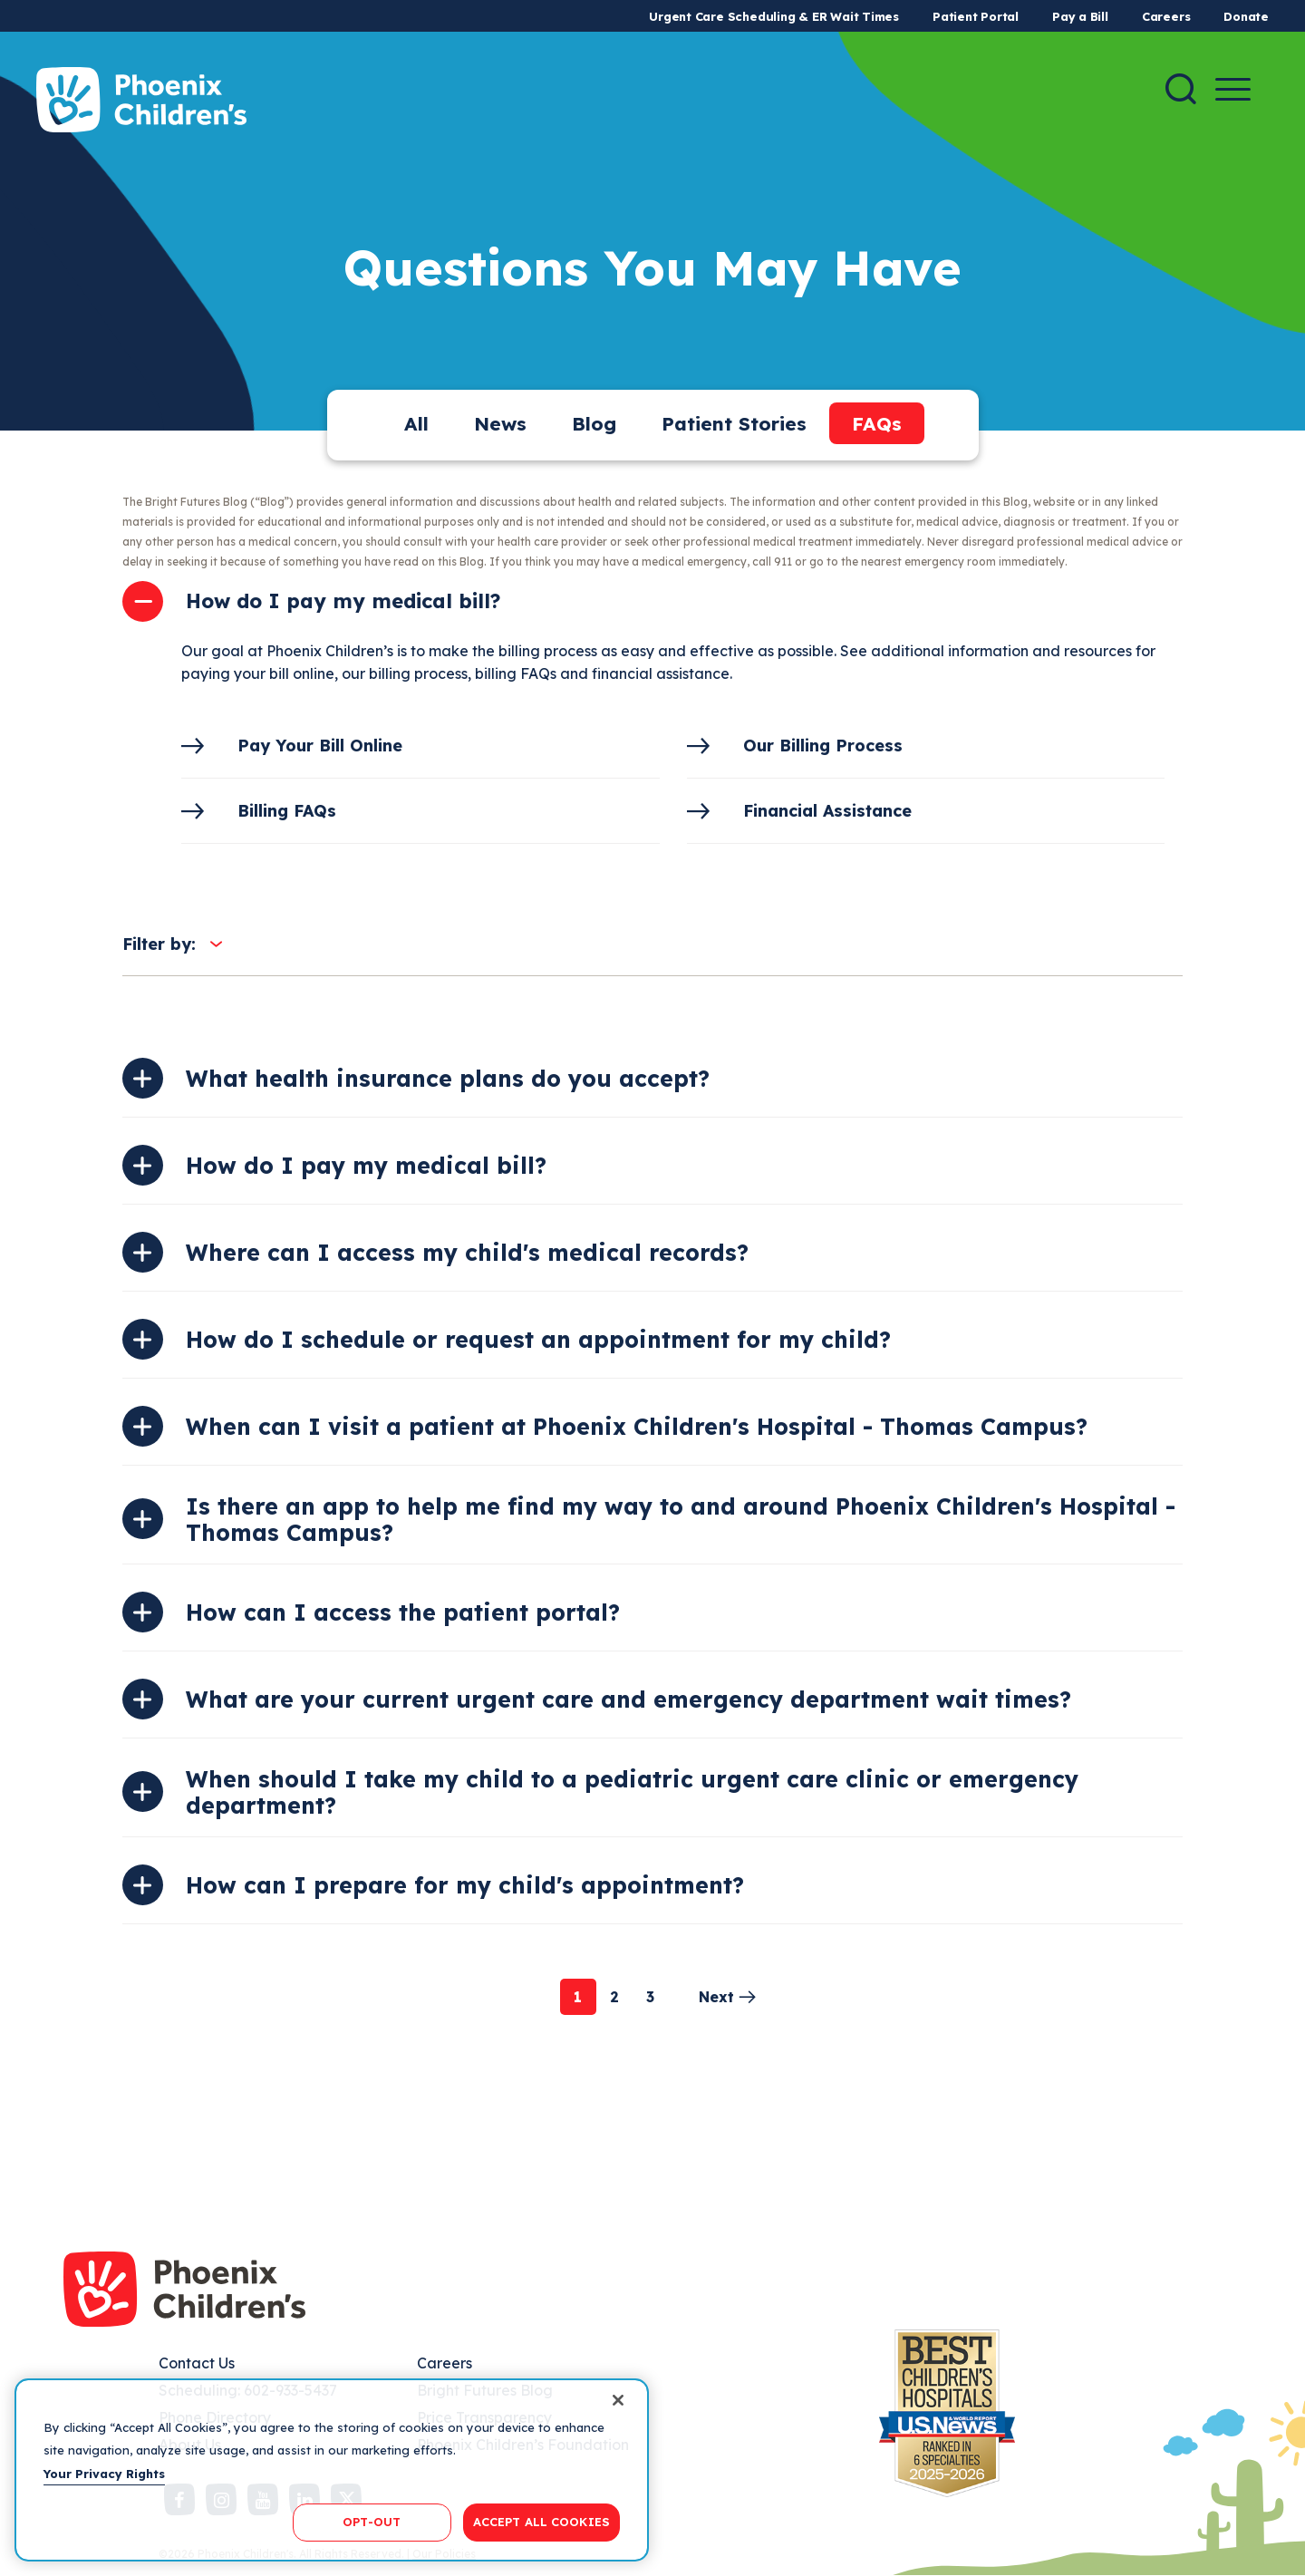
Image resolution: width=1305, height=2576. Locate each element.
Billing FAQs (286, 810)
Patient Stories (734, 423)
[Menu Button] (1233, 89)
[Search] (1181, 89)
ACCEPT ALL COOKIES (541, 2521)
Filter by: (159, 944)
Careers (1166, 16)
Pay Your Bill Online (319, 745)
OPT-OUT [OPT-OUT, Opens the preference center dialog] (372, 2521)
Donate (1246, 16)
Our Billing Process (823, 745)
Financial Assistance (827, 810)
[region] (331, 2469)
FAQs (877, 423)
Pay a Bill (1080, 16)
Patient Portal (976, 16)
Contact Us (197, 2363)
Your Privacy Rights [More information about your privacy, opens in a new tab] (104, 2473)
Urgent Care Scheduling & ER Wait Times (774, 16)
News (500, 423)
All (416, 423)
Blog (594, 423)
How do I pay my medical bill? (343, 601)
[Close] (618, 2400)
